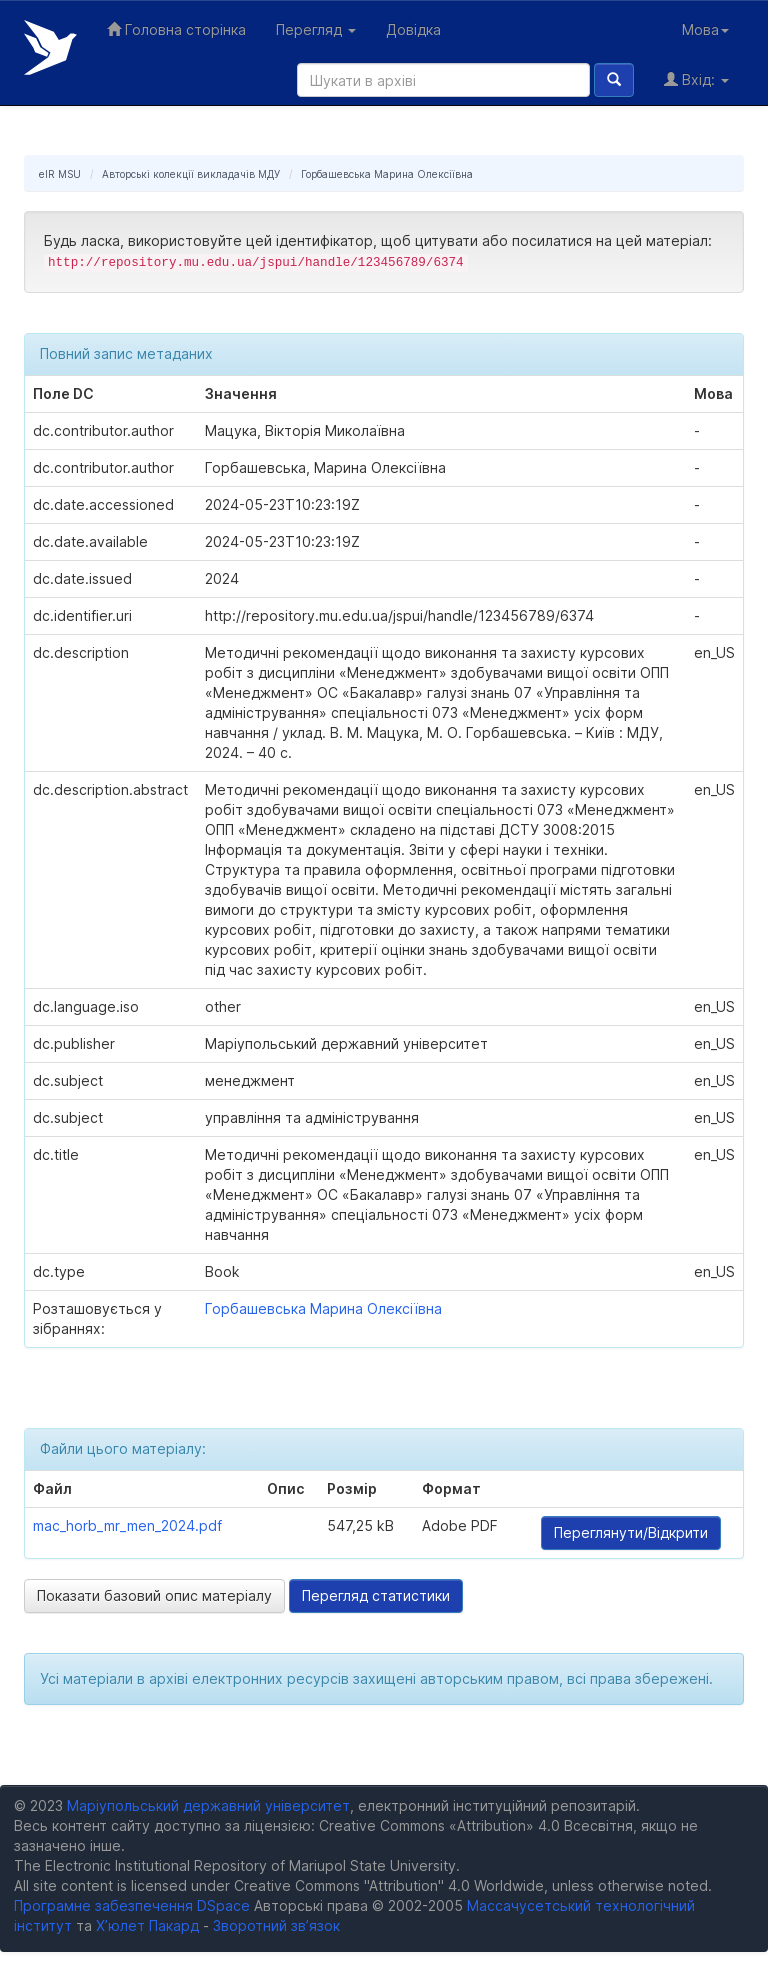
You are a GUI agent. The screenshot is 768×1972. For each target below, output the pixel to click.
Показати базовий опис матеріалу (154, 1595)
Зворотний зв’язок (276, 1925)
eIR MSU (60, 174)
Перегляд (316, 29)
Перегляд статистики (376, 1595)
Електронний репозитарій (50, 47)
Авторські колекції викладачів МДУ (191, 174)
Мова (705, 29)
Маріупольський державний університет (208, 1805)
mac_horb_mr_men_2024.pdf (127, 1525)
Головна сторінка (176, 29)
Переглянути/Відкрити (631, 1532)
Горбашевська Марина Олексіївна (387, 174)
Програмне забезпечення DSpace (132, 1905)
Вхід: (696, 79)
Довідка (413, 29)
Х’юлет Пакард (147, 1925)
